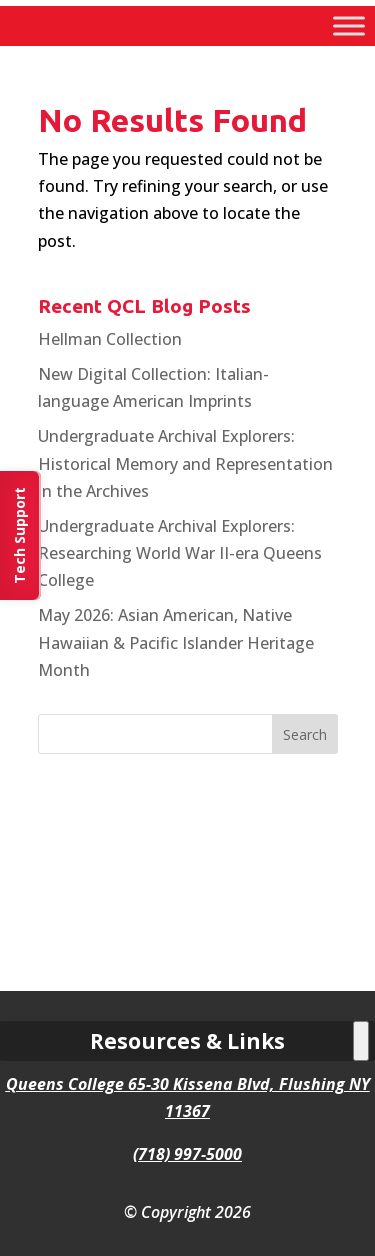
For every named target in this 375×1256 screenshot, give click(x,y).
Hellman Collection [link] (110, 339)
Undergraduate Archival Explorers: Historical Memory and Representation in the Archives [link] (185, 463)
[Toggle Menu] (349, 25)
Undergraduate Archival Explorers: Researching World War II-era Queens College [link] (180, 553)
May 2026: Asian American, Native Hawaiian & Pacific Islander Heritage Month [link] (176, 642)
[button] (305, 734)
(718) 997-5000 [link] (187, 1154)
